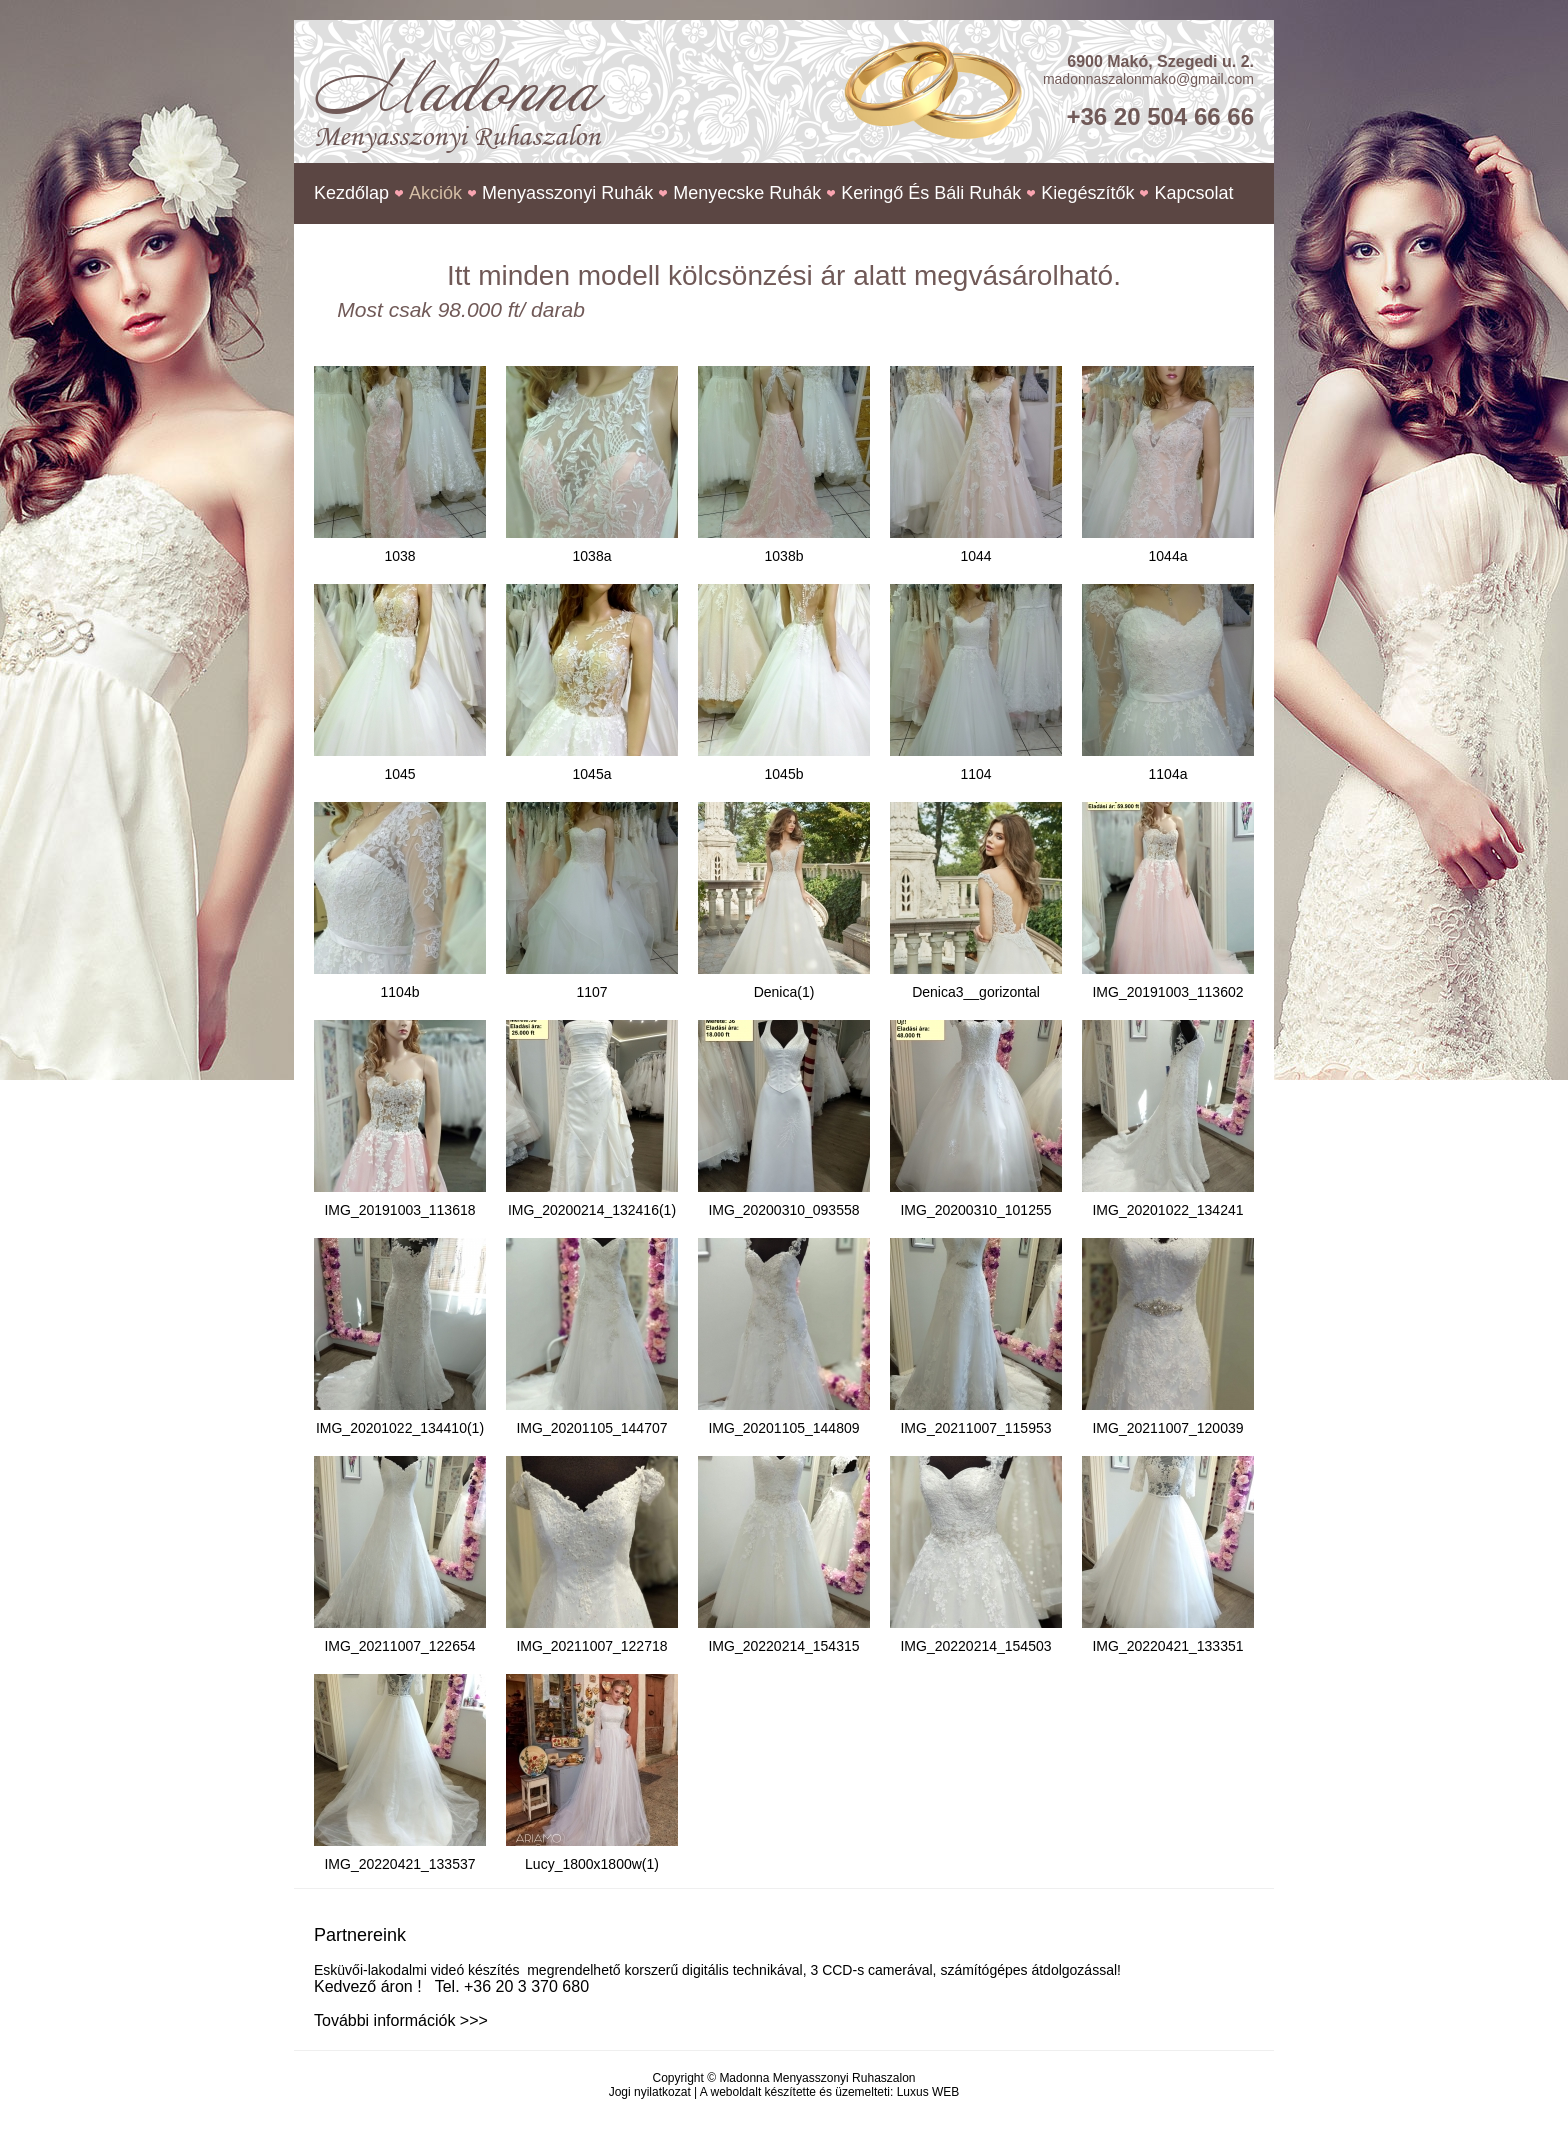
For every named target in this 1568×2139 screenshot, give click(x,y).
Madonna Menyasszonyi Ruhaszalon (817, 2078)
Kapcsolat (1193, 193)
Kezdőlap (351, 193)
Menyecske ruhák (747, 193)
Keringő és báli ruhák (931, 193)
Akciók (435, 193)
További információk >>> (401, 2020)
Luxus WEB (928, 2092)
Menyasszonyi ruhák (567, 193)
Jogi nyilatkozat (650, 2092)
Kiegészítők (1087, 193)
